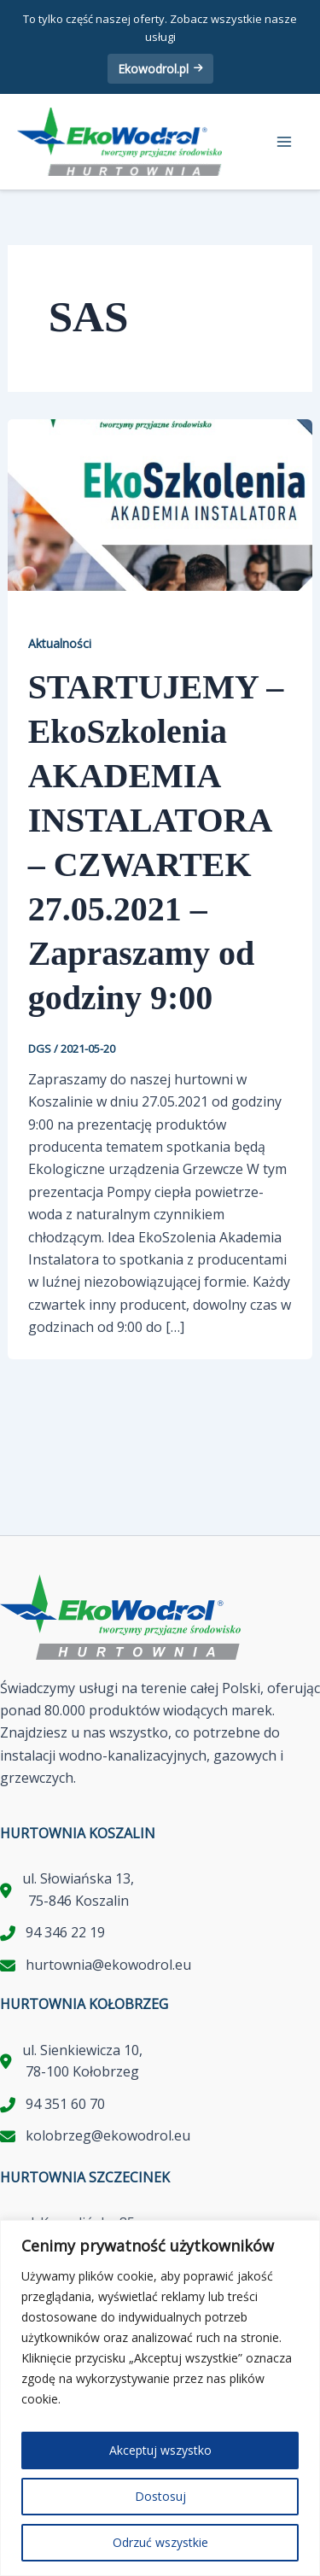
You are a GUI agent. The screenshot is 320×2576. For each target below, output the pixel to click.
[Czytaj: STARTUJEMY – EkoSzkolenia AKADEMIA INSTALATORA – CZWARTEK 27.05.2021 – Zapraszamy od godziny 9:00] (160, 503)
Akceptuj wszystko (160, 2450)
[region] (160, 2398)
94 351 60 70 (65, 2103)
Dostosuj (160, 2496)
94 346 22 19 (65, 1932)
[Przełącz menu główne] (284, 142)
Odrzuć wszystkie (160, 2542)
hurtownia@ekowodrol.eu (108, 1964)
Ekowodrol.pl (160, 69)
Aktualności (59, 643)
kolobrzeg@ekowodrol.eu (108, 2135)
